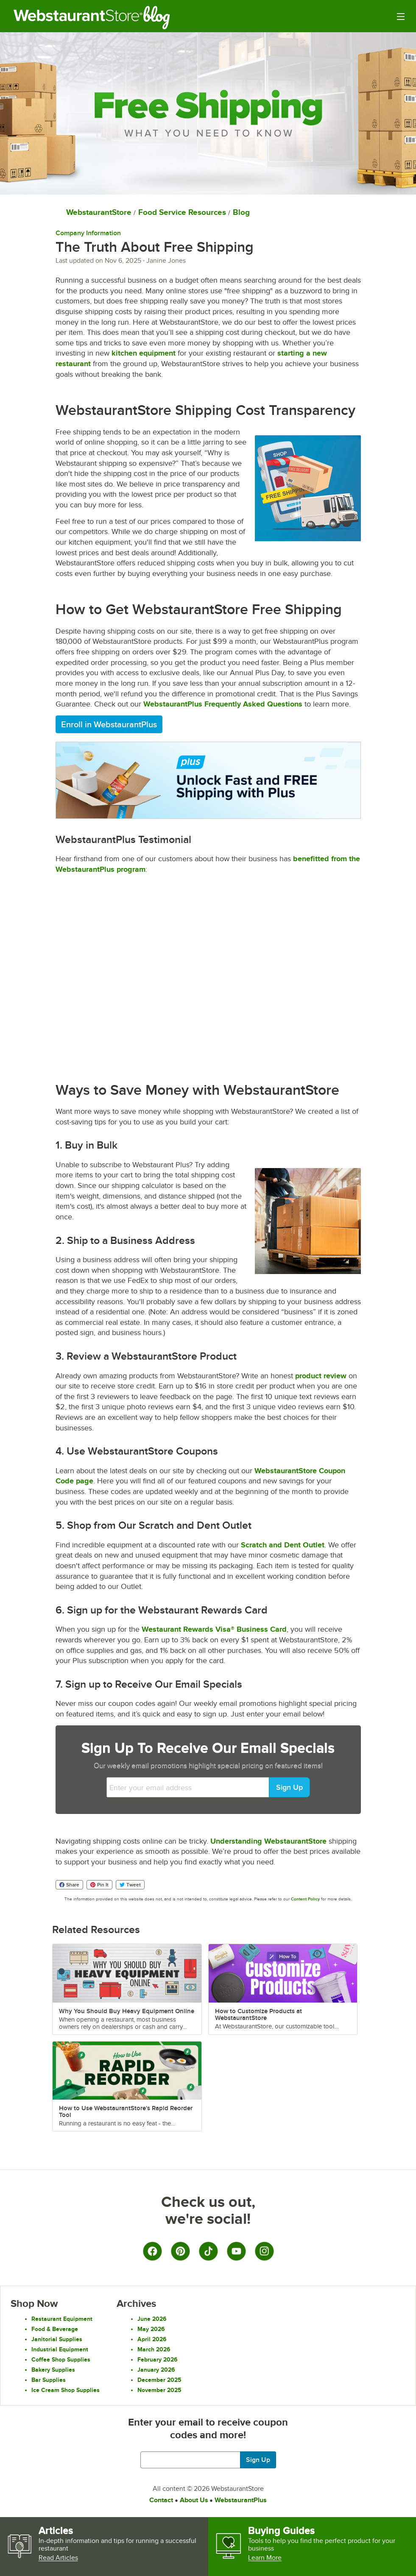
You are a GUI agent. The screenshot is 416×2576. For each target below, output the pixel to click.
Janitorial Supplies (56, 2339)
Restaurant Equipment (61, 2318)
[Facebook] (152, 2251)
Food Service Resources (182, 212)
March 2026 (153, 2349)
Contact (161, 2500)
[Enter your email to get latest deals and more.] (208, 2459)
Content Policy (305, 1899)
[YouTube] (236, 2251)
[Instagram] (264, 2251)
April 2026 (152, 2339)
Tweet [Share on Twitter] (130, 1885)
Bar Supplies (48, 2379)
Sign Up (289, 1787)
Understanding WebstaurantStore (268, 1841)
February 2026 (157, 2359)
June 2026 (152, 2318)
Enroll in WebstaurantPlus (109, 724)
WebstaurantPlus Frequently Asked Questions (222, 704)
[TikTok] (208, 2251)
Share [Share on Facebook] (69, 1885)
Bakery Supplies (53, 2369)
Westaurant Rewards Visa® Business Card (214, 1629)
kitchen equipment (144, 353)
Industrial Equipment (59, 2349)
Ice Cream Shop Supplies (65, 2390)
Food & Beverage (54, 2329)
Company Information (88, 233)
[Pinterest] (180, 2251)
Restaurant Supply (78, 17)
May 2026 (151, 2329)
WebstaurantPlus (241, 2500)
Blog (162, 17)
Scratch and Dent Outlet (282, 1545)
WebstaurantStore (98, 212)
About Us (194, 2500)
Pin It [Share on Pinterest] (99, 1885)
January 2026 (156, 2369)
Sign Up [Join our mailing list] (258, 2460)
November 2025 (159, 2390)
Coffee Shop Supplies (60, 2359)
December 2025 (159, 2379)
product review (320, 1375)
